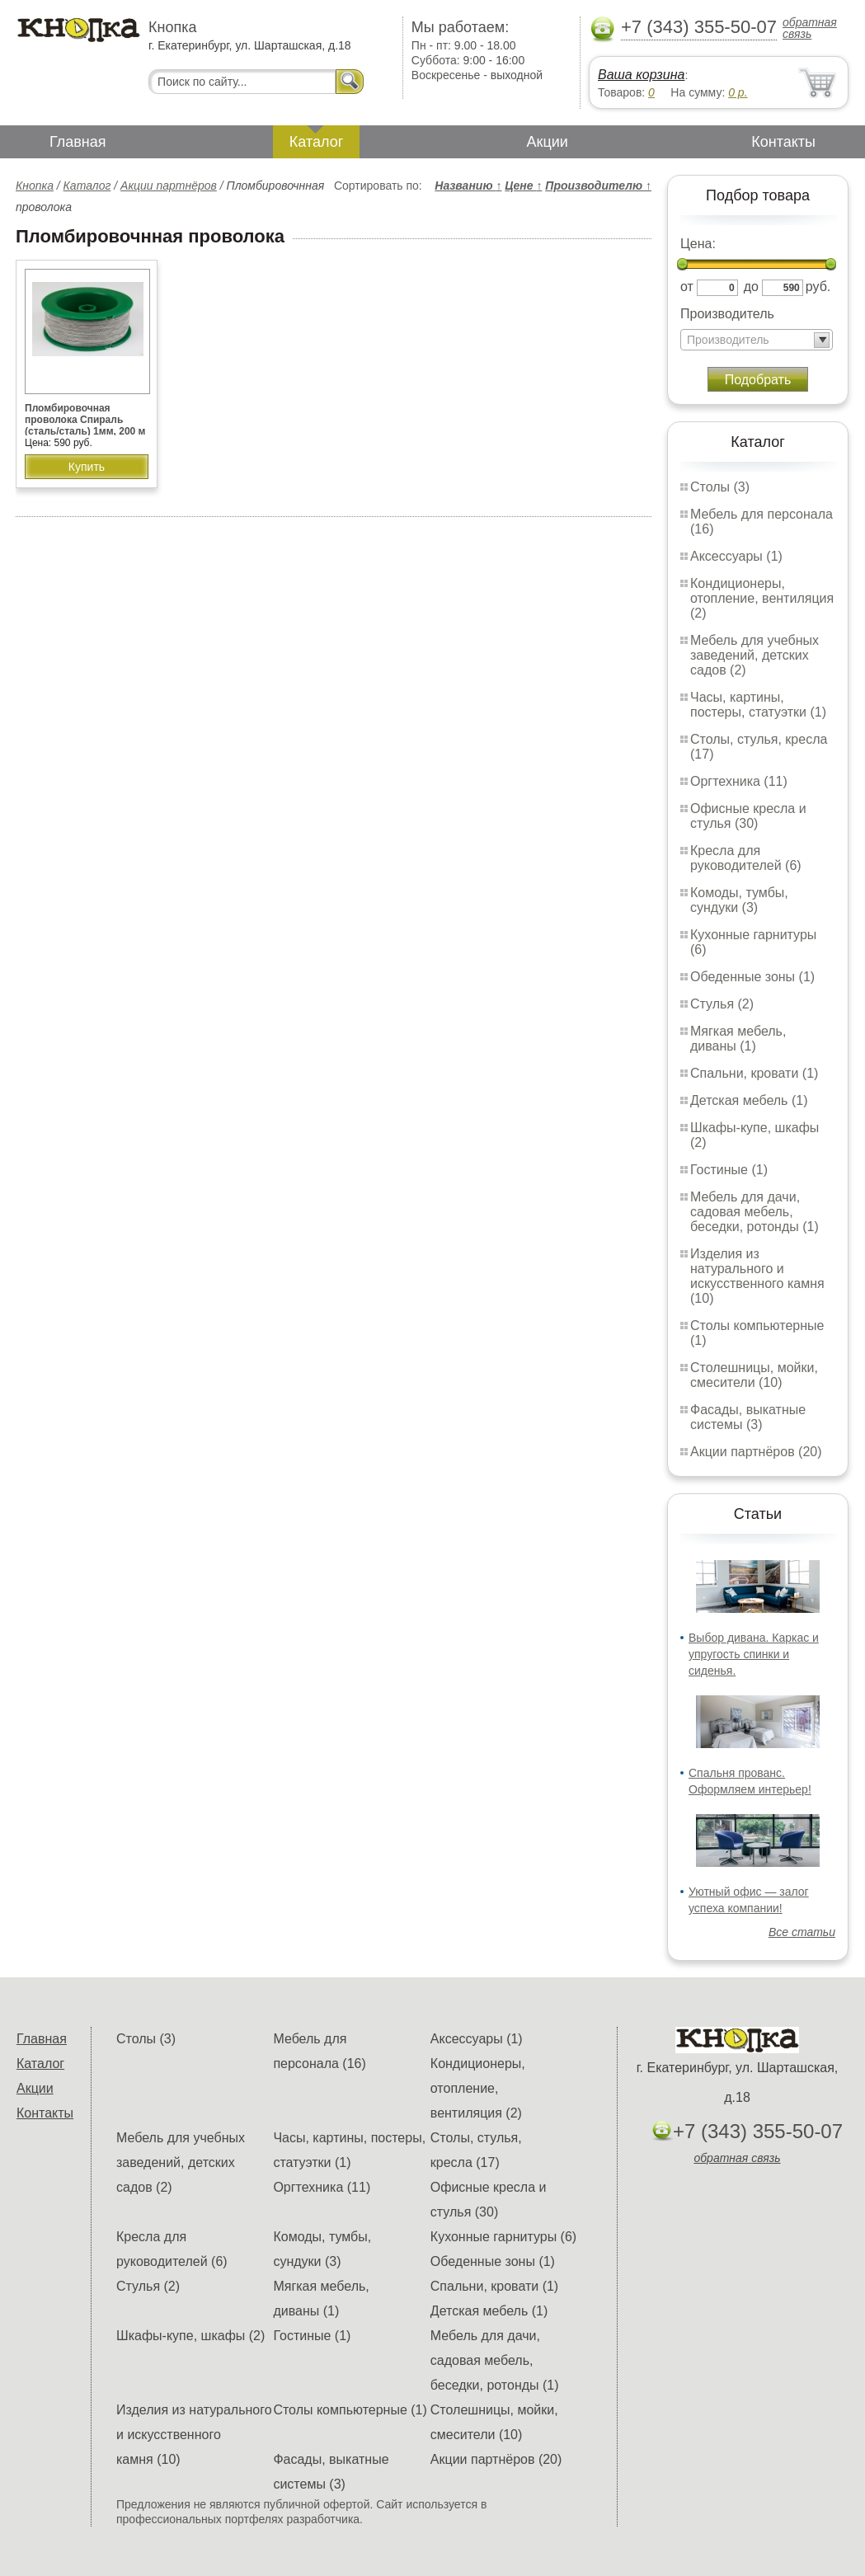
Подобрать (758, 380)
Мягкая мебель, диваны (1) (738, 1038)
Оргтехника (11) (738, 781)
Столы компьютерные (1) (349, 2410)
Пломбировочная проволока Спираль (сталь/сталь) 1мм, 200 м (85, 419)
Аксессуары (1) (736, 556)
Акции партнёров (168, 185)
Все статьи (802, 1932)
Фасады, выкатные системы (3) (748, 1417)
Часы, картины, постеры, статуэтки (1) (758, 704)
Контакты (783, 142)
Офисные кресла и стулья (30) (748, 815)
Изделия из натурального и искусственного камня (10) (757, 1276)
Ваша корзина (641, 75)
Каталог (316, 142)
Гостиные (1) (729, 1170)
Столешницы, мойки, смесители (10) (754, 1375)
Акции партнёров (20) (756, 1452)
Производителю (598, 185)
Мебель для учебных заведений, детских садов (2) (754, 655)
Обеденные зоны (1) (752, 977)
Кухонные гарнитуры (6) (503, 2237)
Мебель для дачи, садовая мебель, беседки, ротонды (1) (754, 1212)
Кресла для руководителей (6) (746, 858)
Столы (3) (720, 487)
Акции (547, 142)
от (686, 287)
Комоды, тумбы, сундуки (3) (739, 900)
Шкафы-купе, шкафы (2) (190, 2336)
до (751, 287)
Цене (523, 185)
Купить (86, 466)
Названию (468, 185)
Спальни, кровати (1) (754, 1073)
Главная (77, 142)
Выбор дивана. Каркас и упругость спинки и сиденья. (754, 1654)
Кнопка (35, 185)
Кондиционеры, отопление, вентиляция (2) (762, 598)
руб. (818, 287)
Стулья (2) (722, 1004)
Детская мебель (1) (748, 1100)
